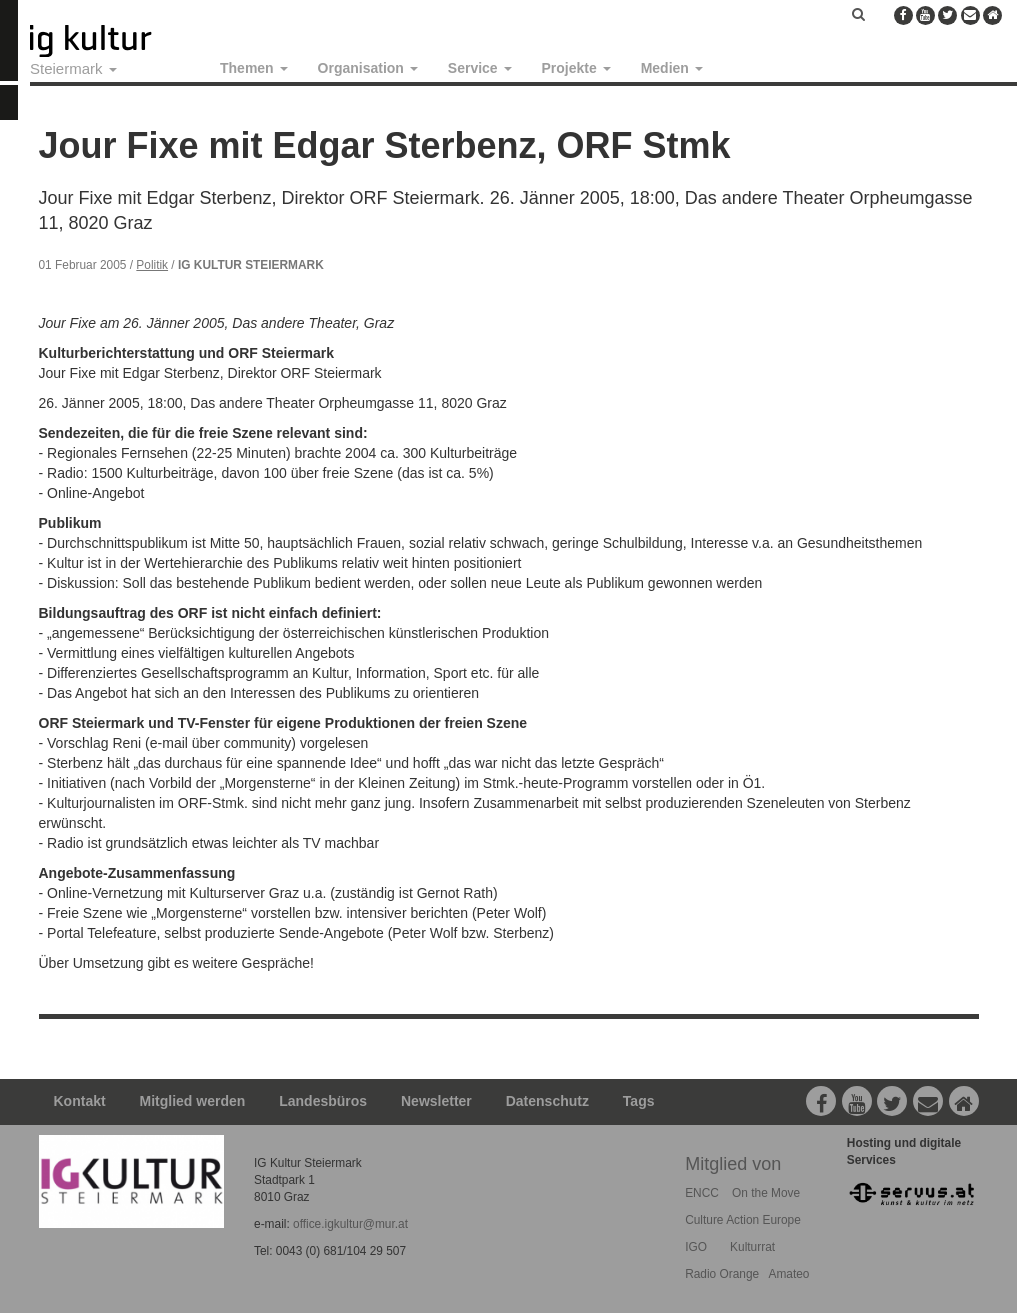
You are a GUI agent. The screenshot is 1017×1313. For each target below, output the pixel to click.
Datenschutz (547, 1101)
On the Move (766, 1193)
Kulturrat (752, 1247)
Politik (152, 265)
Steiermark (73, 68)
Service (480, 68)
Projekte (576, 68)
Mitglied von (733, 1164)
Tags (639, 1101)
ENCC (702, 1193)
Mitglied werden (193, 1101)
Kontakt (80, 1101)
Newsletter (436, 1101)
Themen (254, 68)
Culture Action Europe (743, 1220)
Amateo (788, 1274)
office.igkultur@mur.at (350, 1224)
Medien (672, 68)
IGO (696, 1247)
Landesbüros (323, 1101)
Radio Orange (722, 1274)
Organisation (368, 68)
